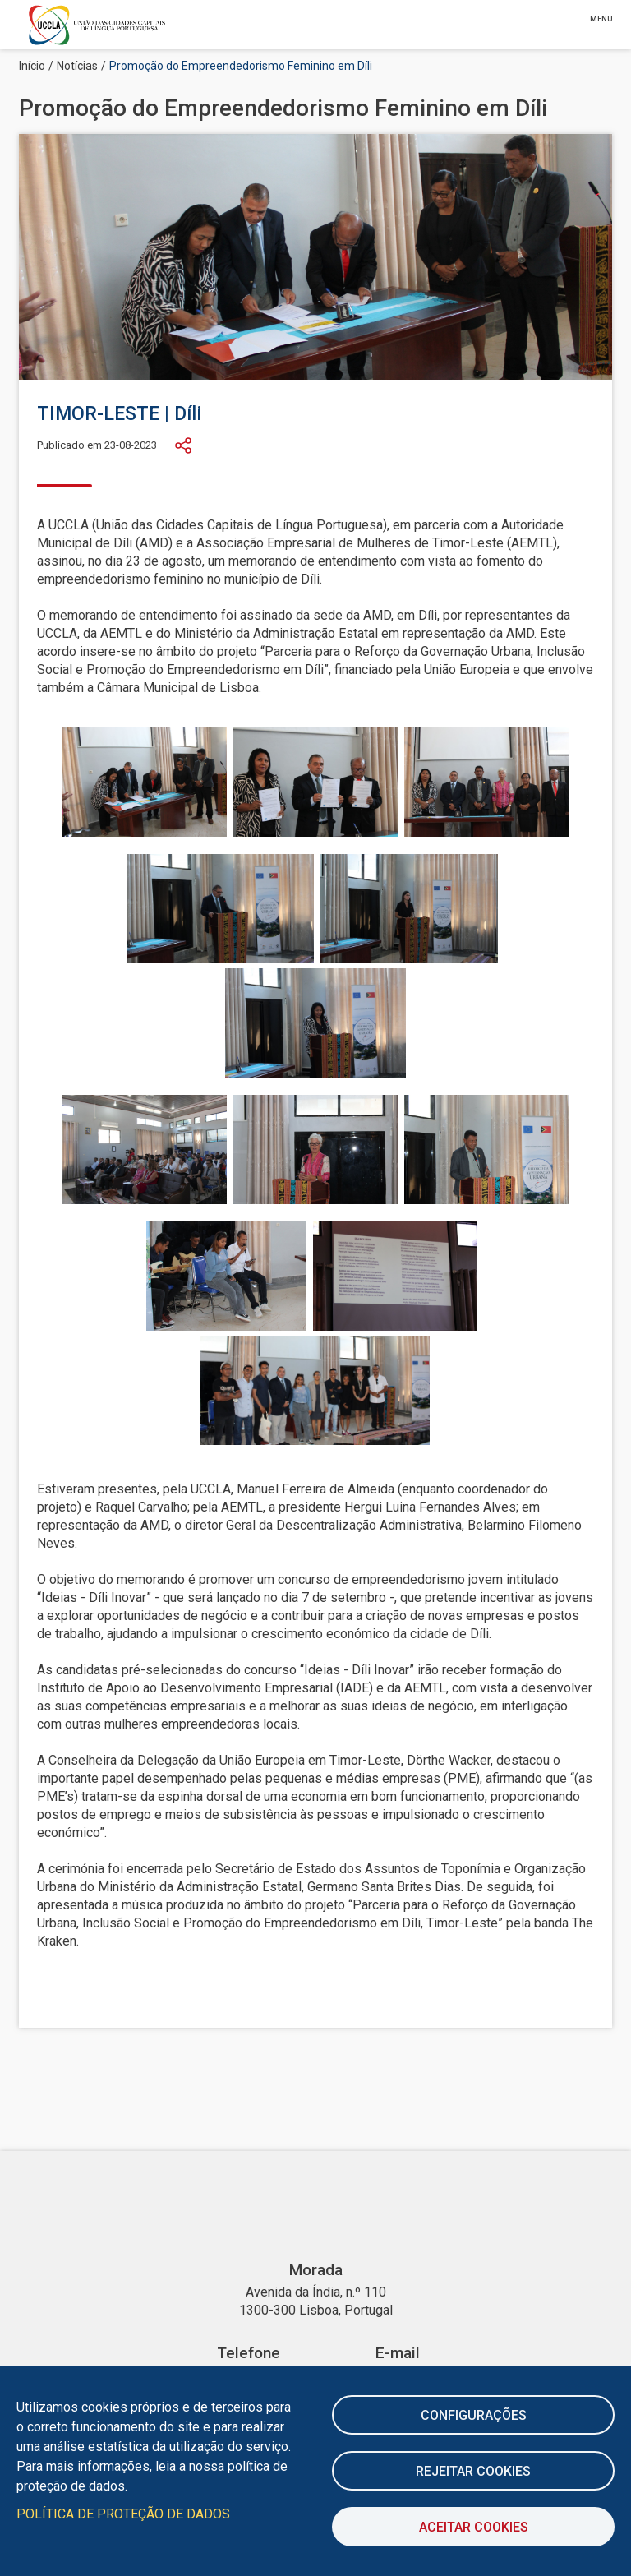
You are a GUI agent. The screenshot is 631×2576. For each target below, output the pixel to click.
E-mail (397, 2353)
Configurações (474, 2415)
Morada (316, 2270)
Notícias (77, 65)
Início (32, 65)
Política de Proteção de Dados (123, 2514)
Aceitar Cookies (473, 2527)
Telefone (248, 2353)
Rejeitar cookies (473, 2471)
